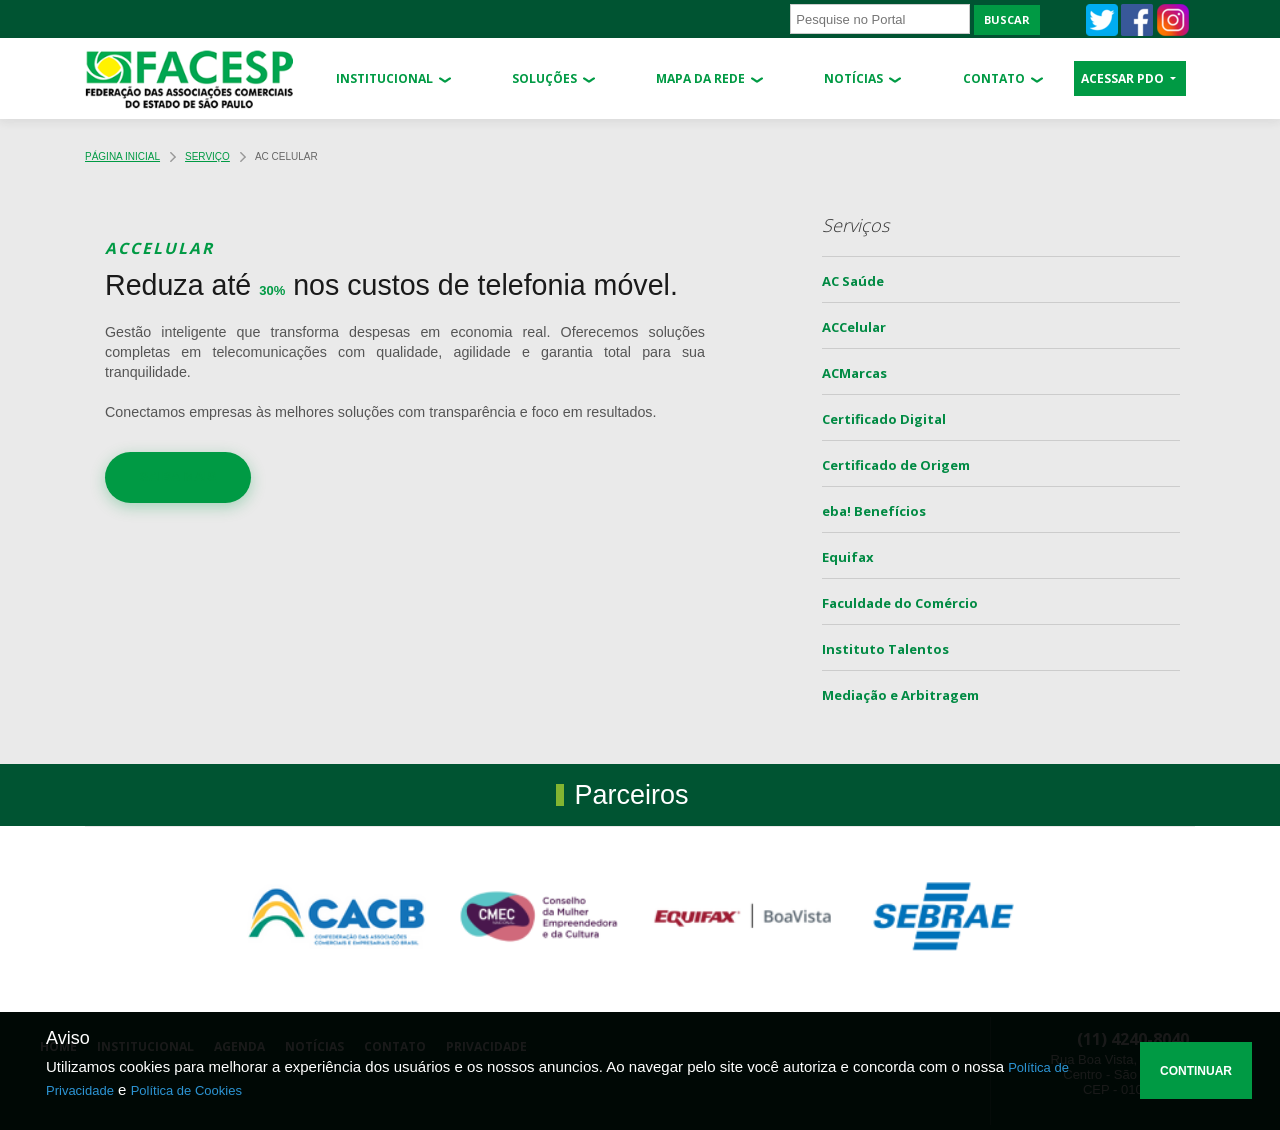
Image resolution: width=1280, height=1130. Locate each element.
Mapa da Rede (700, 78)
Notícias (853, 78)
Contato (994, 78)
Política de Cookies (186, 1090)
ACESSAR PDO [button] (1124, 78)
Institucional (384, 78)
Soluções (544, 78)
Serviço (207, 156)
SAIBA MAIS (178, 476)
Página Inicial (122, 156)
